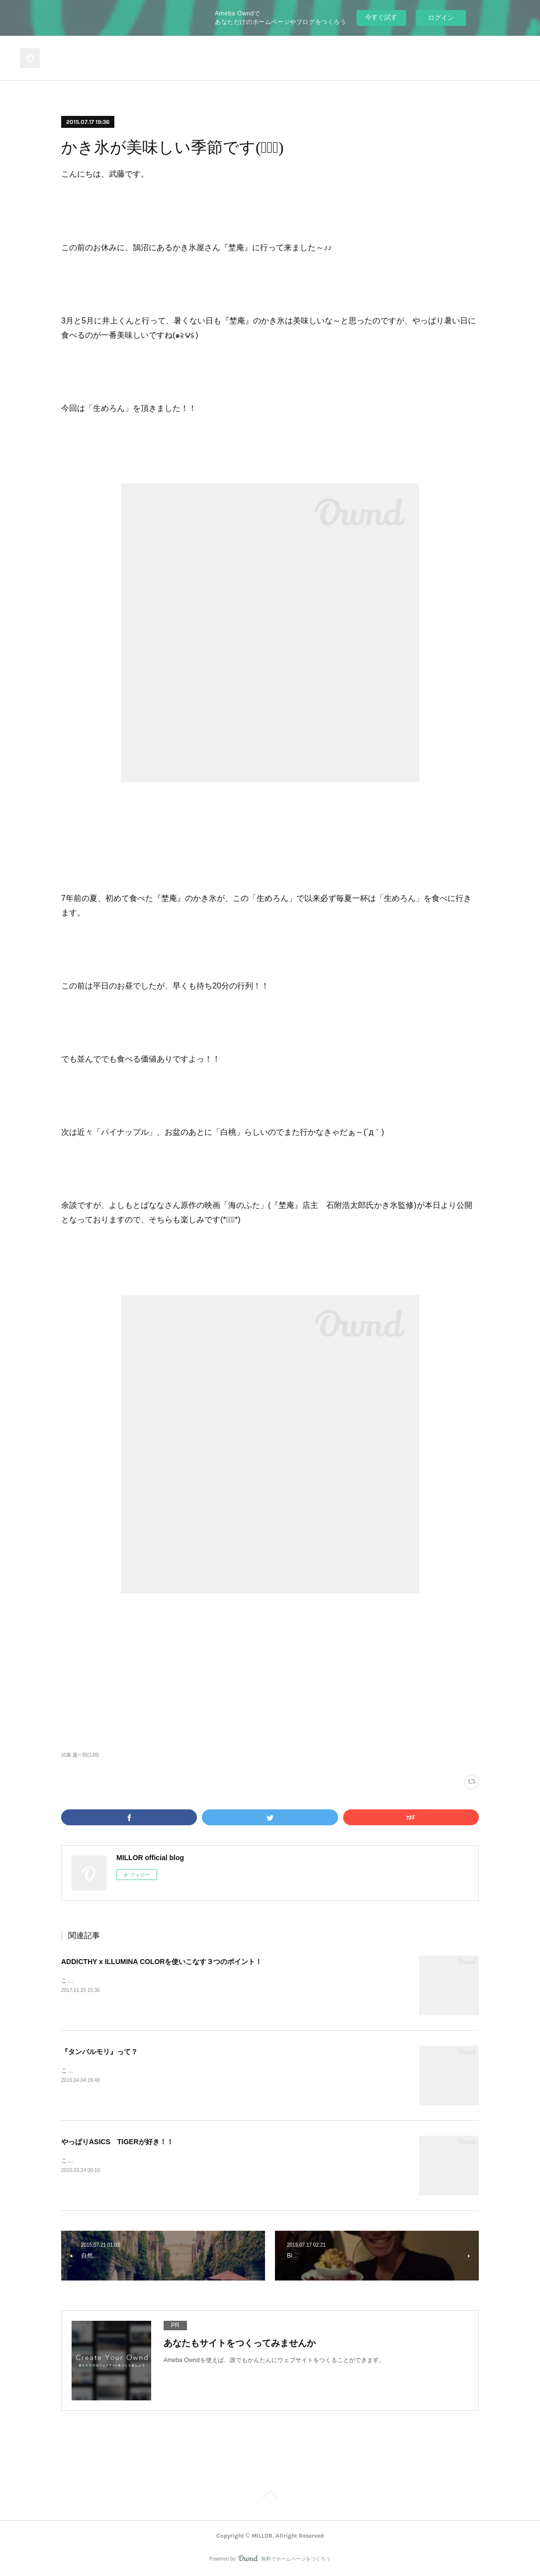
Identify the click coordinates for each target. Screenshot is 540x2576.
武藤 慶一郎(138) (80, 1755)
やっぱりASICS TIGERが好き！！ (117, 2142)
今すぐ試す (381, 17)
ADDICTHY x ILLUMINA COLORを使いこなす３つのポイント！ (161, 1962)
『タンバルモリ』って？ (99, 2052)
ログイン (441, 17)
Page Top (270, 2495)
